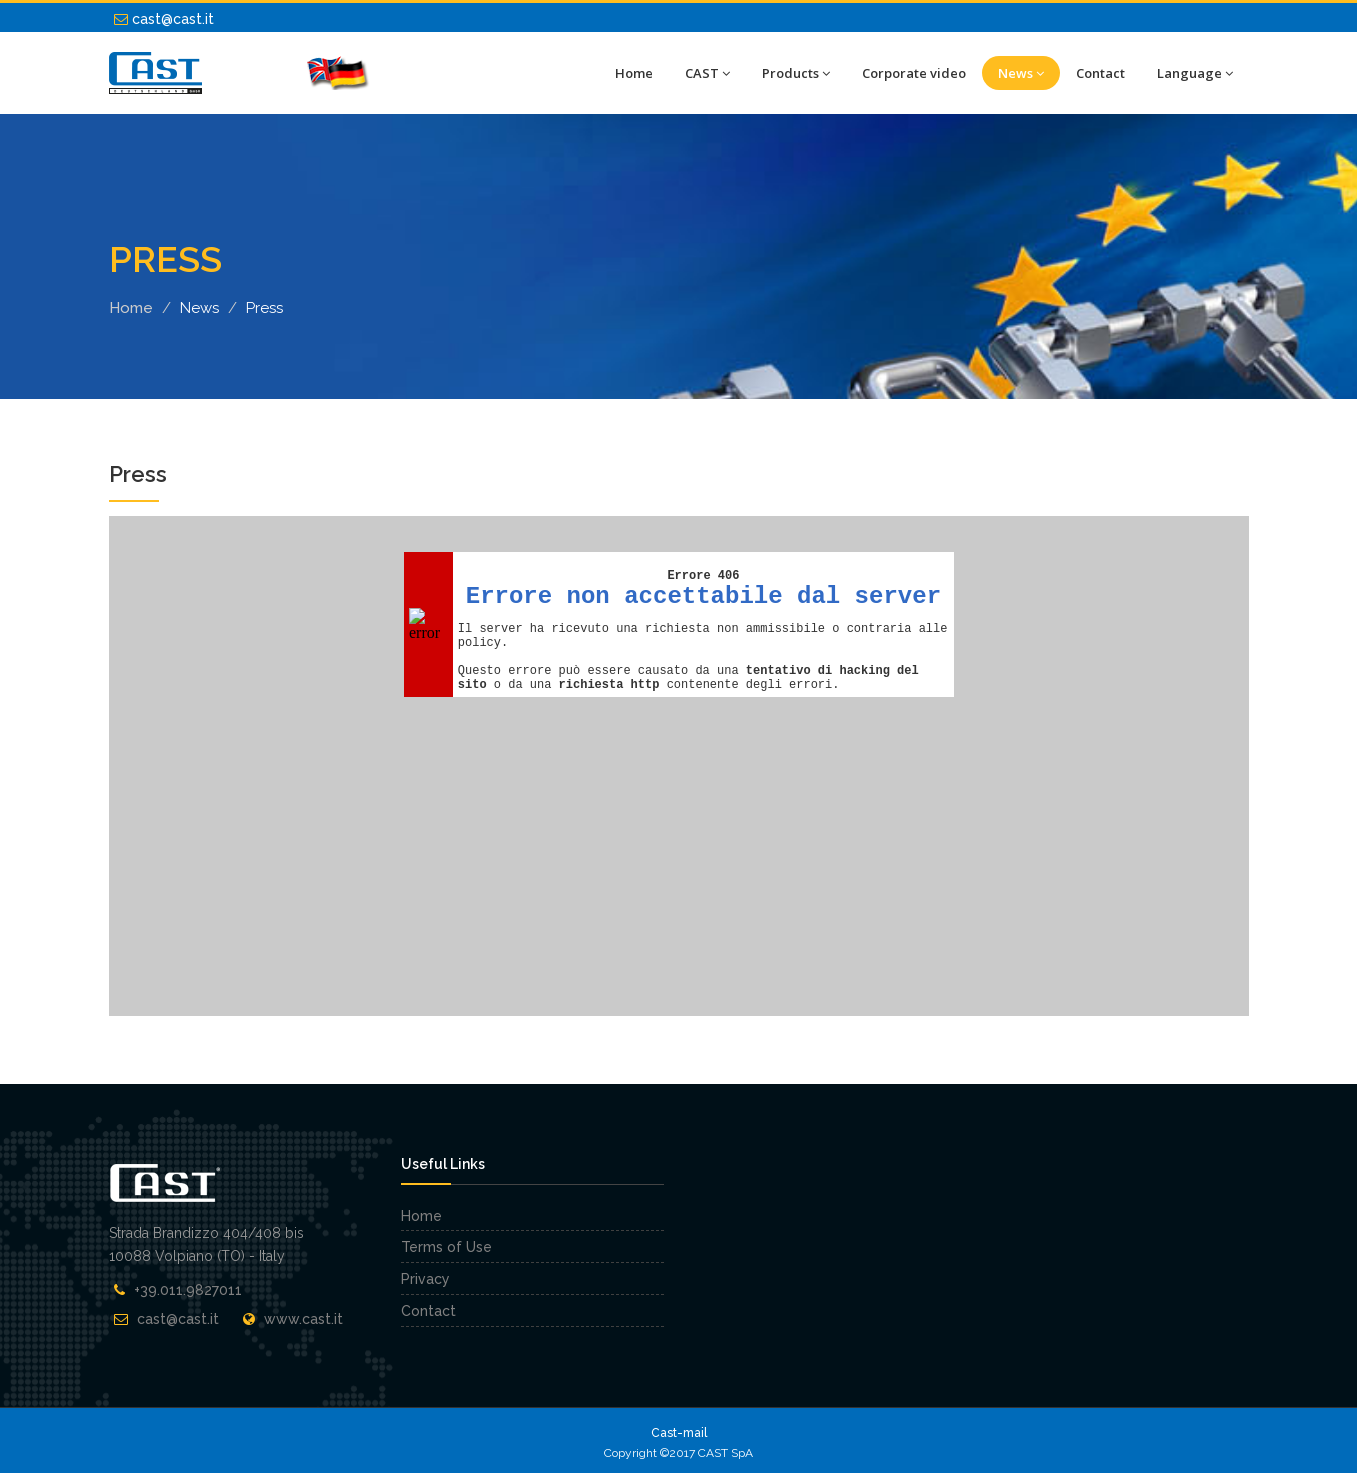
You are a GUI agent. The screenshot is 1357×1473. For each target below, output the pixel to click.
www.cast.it (303, 1319)
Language (1195, 73)
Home (634, 73)
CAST (707, 73)
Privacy (425, 1279)
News (1021, 73)
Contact (1100, 73)
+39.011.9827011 (188, 1290)
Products (796, 73)
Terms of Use (446, 1247)
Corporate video (914, 73)
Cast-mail (679, 1433)
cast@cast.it (164, 19)
